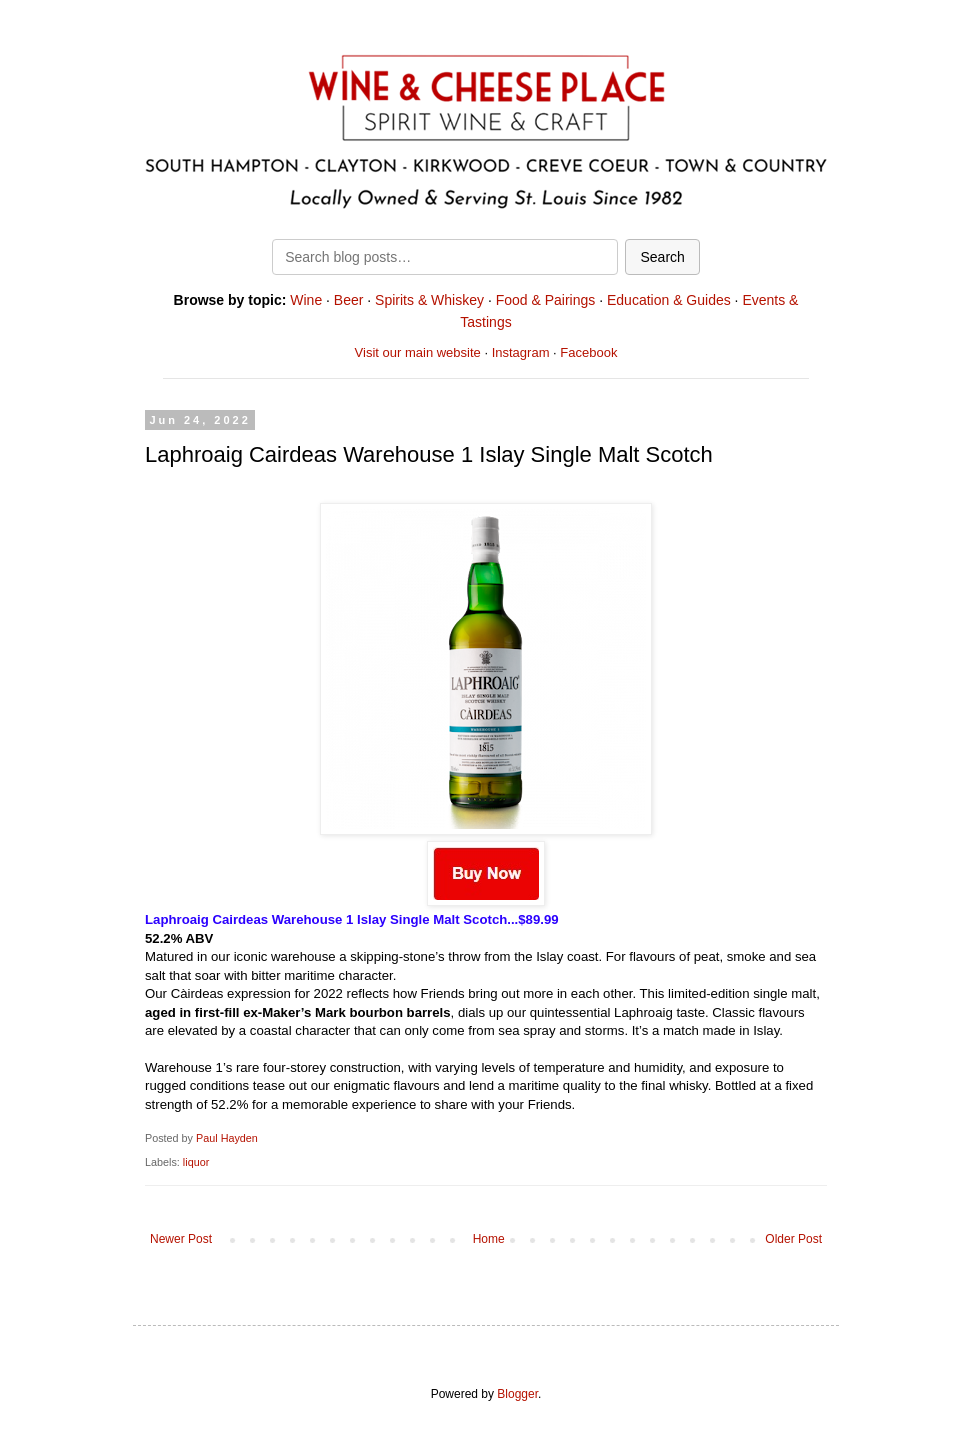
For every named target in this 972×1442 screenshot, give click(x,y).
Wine (306, 300)
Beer (349, 300)
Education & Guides (669, 300)
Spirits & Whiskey (429, 300)
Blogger (517, 1394)
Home (489, 1239)
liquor (196, 1162)
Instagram (521, 352)
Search (662, 257)
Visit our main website (418, 352)
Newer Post (181, 1239)
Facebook (588, 352)
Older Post (793, 1239)
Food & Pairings (546, 300)
